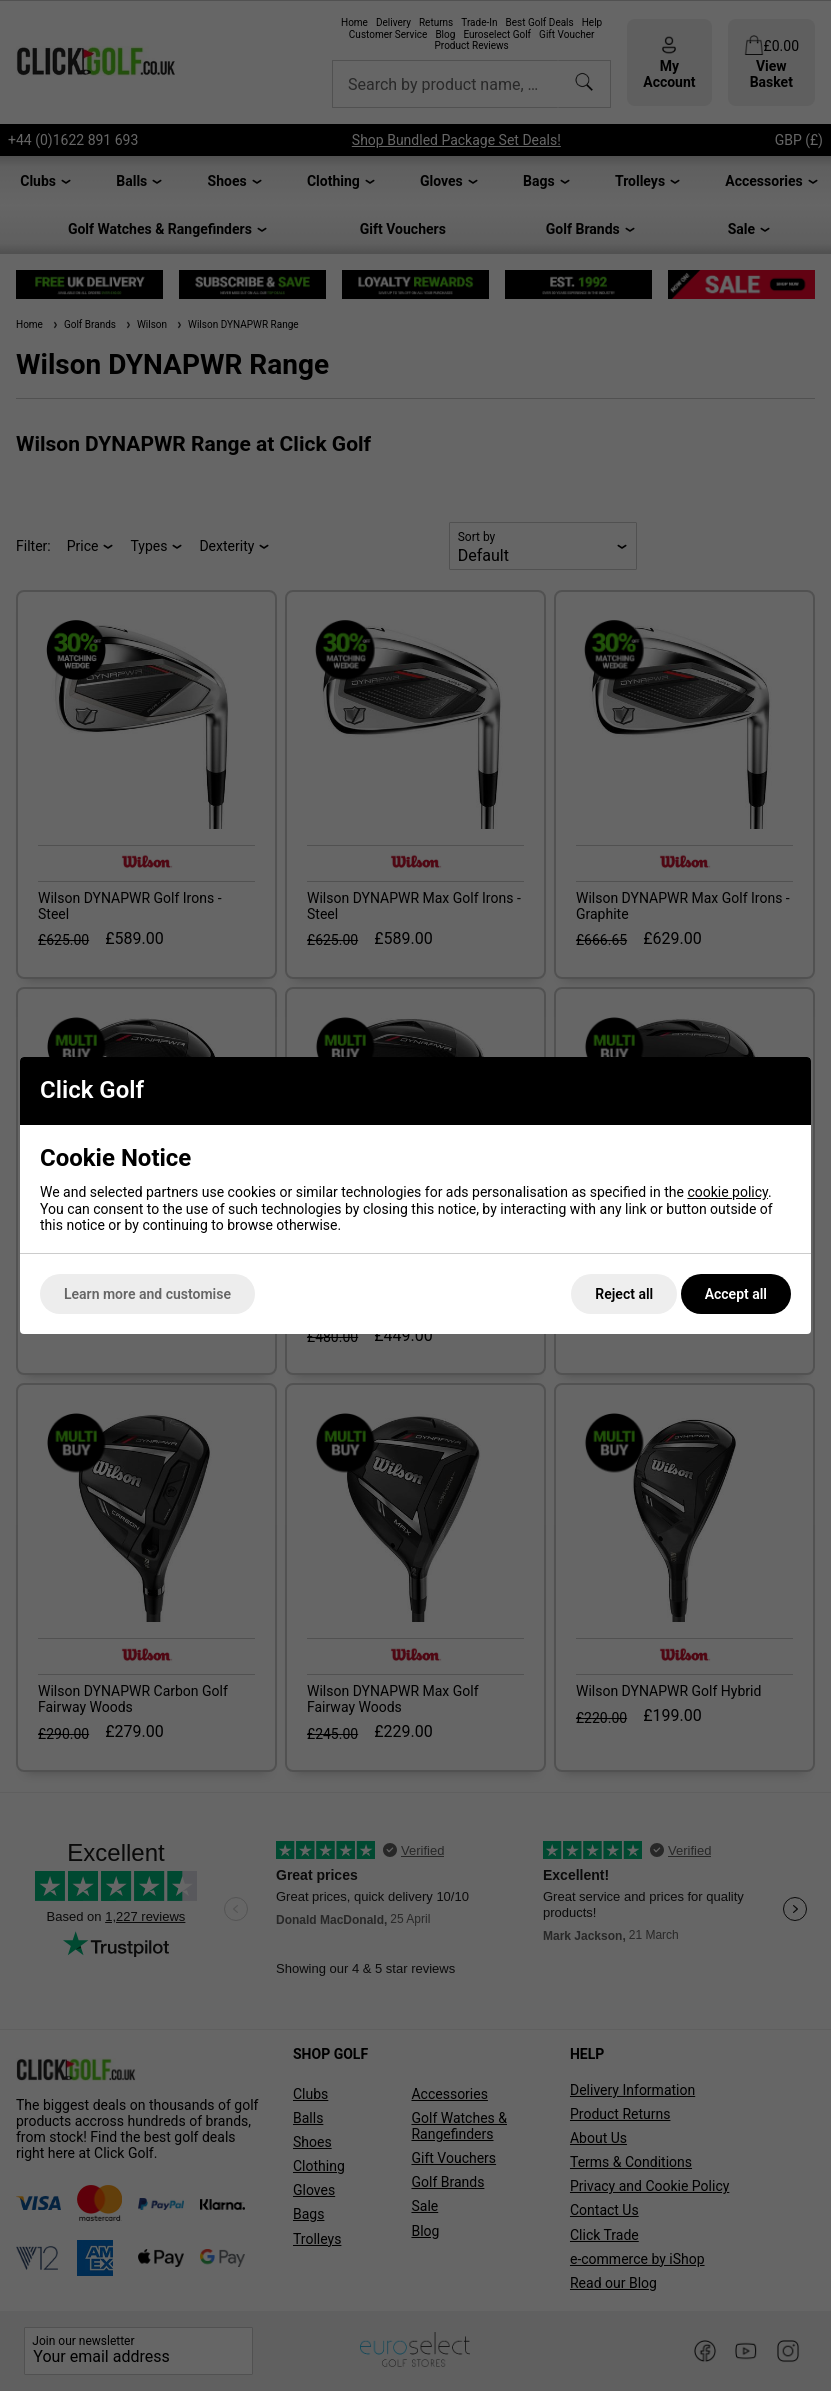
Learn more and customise (147, 1294)
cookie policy (727, 1192)
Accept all (736, 1294)
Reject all (624, 1294)
